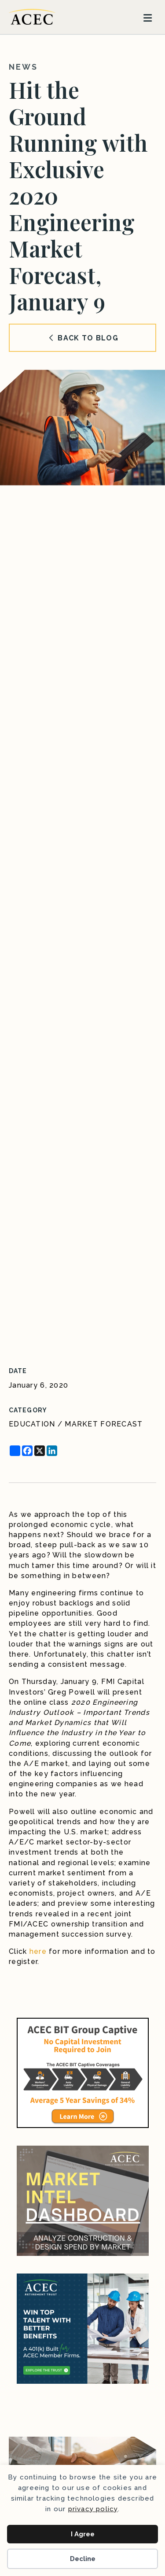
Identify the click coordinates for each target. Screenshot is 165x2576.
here (38, 1951)
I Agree (83, 2534)
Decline (82, 2559)
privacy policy (93, 2509)
